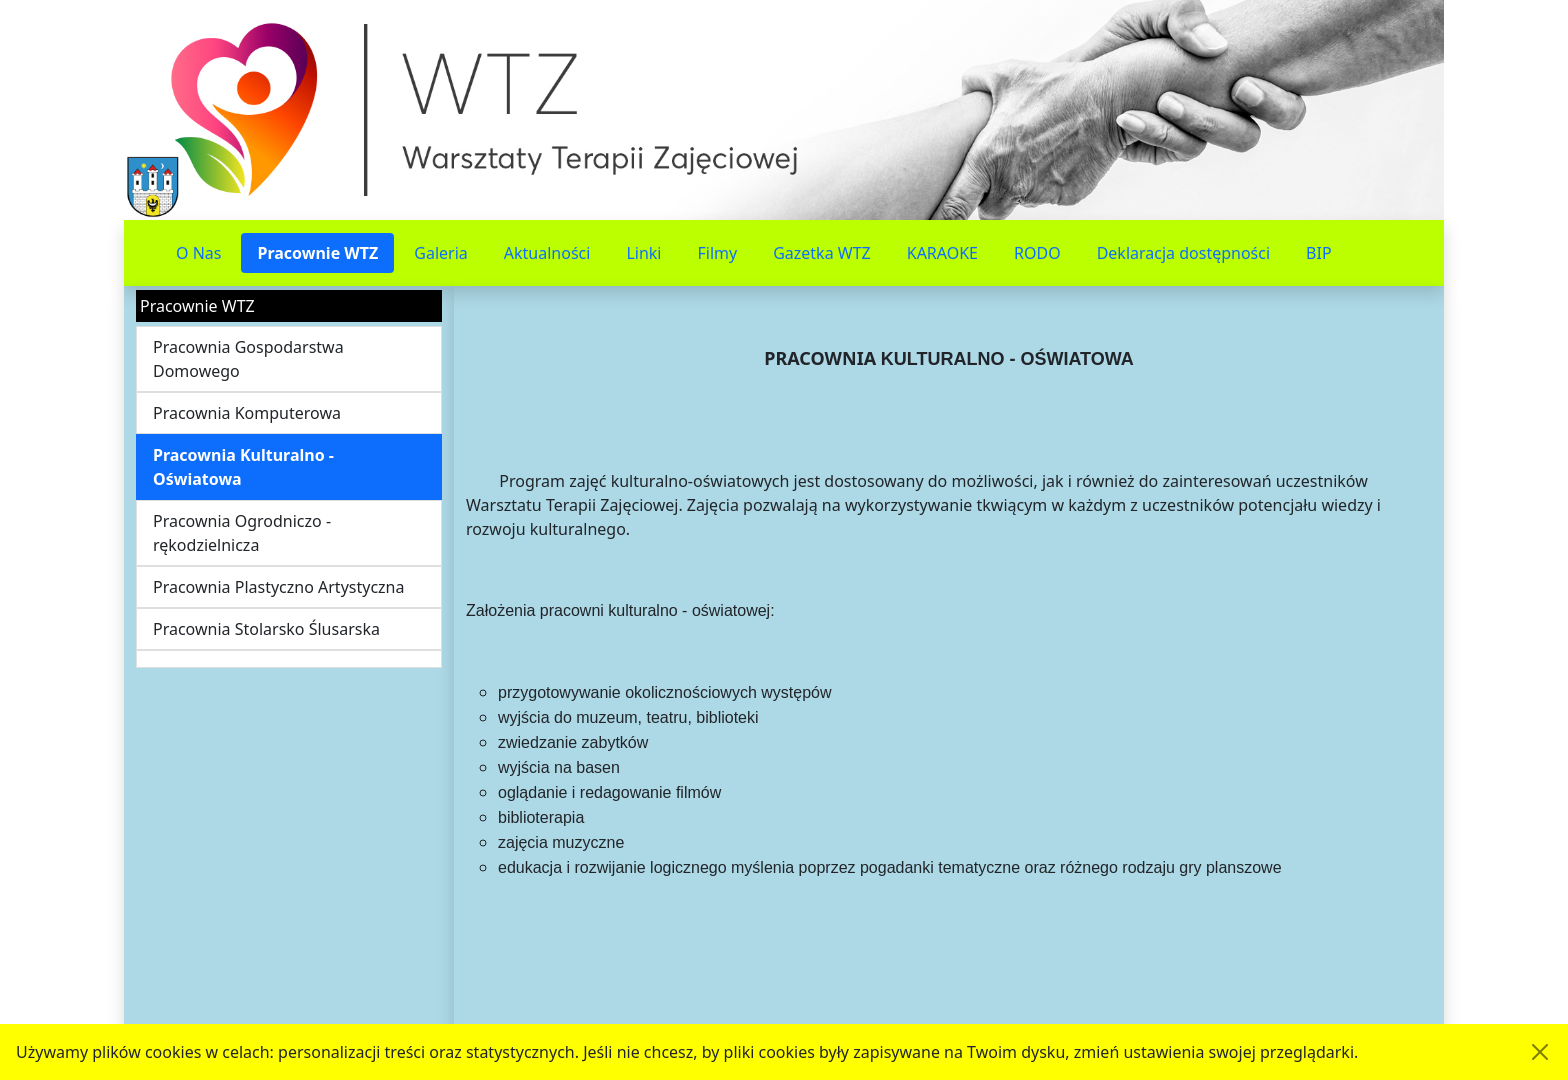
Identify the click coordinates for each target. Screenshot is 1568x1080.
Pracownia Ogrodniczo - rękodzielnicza (242, 533)
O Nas (198, 253)
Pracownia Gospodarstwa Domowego (248, 359)
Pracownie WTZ (317, 253)
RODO (1037, 253)
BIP (1319, 253)
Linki (643, 253)
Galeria (441, 253)
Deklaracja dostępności (1183, 253)
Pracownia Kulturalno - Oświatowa (243, 467)
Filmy (717, 253)
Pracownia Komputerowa (247, 413)
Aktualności (547, 253)
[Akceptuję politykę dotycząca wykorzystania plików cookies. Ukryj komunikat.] (1540, 1052)
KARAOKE (942, 253)
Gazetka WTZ (822, 253)
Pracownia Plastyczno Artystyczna (278, 587)
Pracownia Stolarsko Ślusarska (266, 629)
